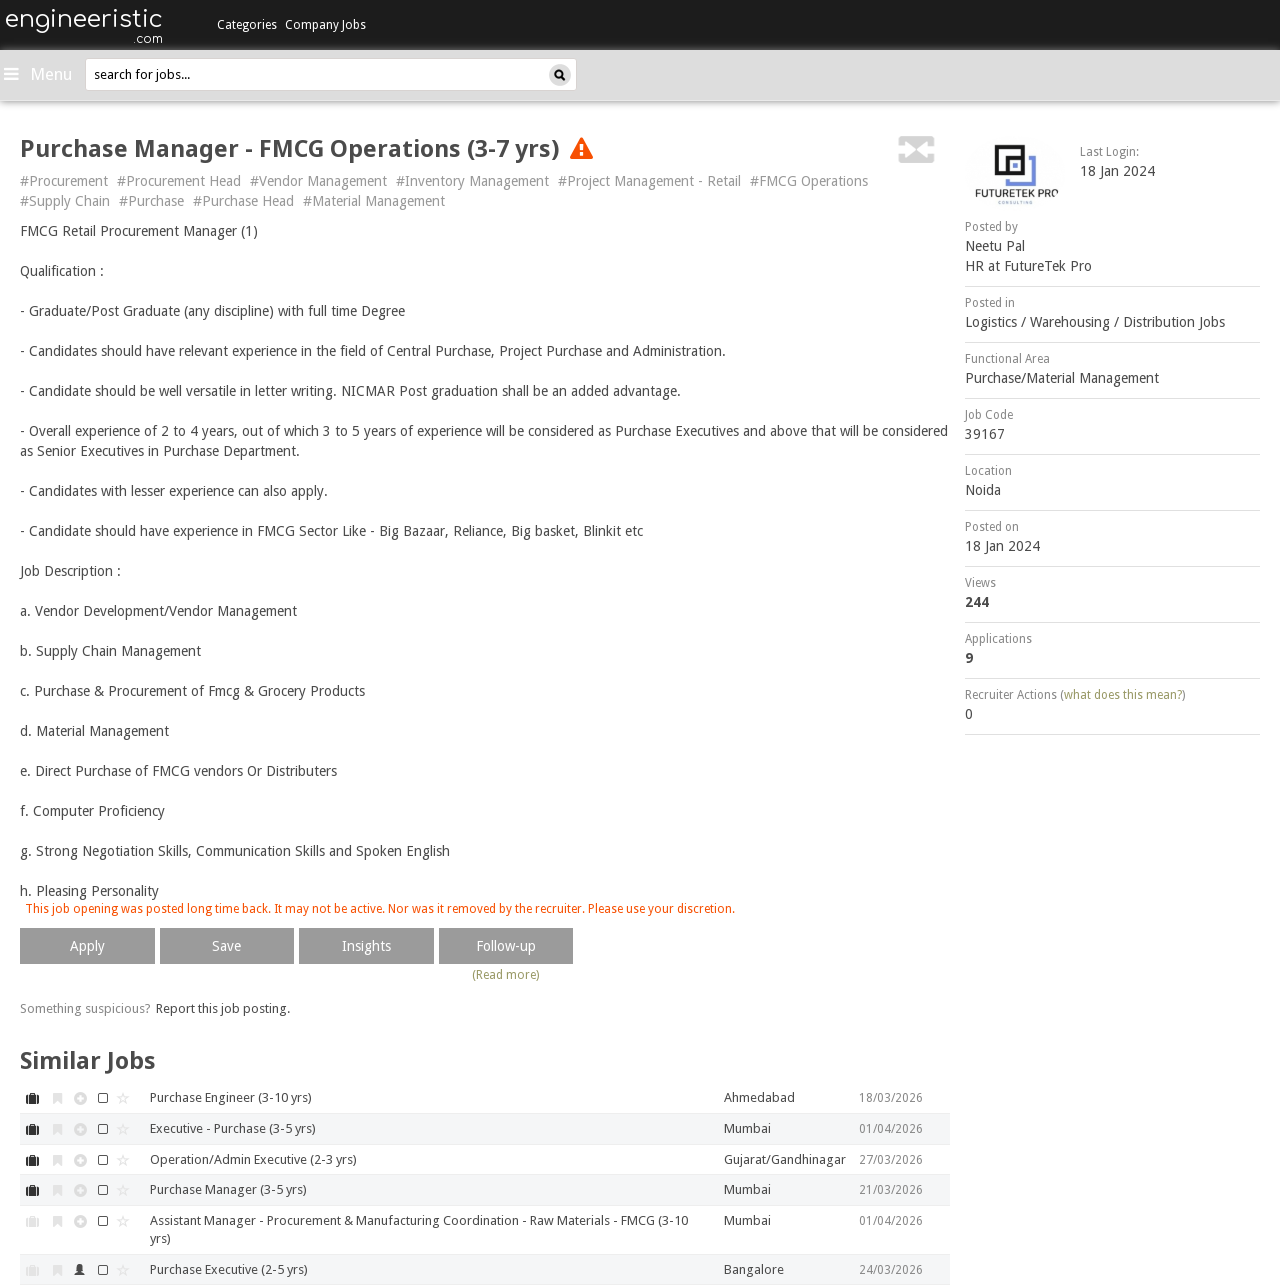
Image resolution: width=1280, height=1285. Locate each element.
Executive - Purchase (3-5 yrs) (233, 1128)
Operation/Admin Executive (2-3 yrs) (253, 1159)
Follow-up (506, 946)
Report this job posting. (223, 1008)
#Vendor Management (318, 181)
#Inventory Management (472, 181)
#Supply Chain (65, 201)
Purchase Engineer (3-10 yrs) (231, 1097)
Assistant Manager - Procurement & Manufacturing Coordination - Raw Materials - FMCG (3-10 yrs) (419, 1230)
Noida (983, 490)
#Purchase (151, 201)
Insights (366, 946)
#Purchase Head (243, 201)
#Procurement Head (179, 181)
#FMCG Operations (809, 181)
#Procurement (64, 181)
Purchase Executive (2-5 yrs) (229, 1269)
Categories (247, 25)
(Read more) (505, 975)
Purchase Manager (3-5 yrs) (228, 1189)
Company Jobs (325, 25)
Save (226, 946)
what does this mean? (1123, 695)
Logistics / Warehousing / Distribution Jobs (1095, 322)
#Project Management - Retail (649, 181)
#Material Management (374, 201)
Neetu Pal (995, 246)
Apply (87, 946)
